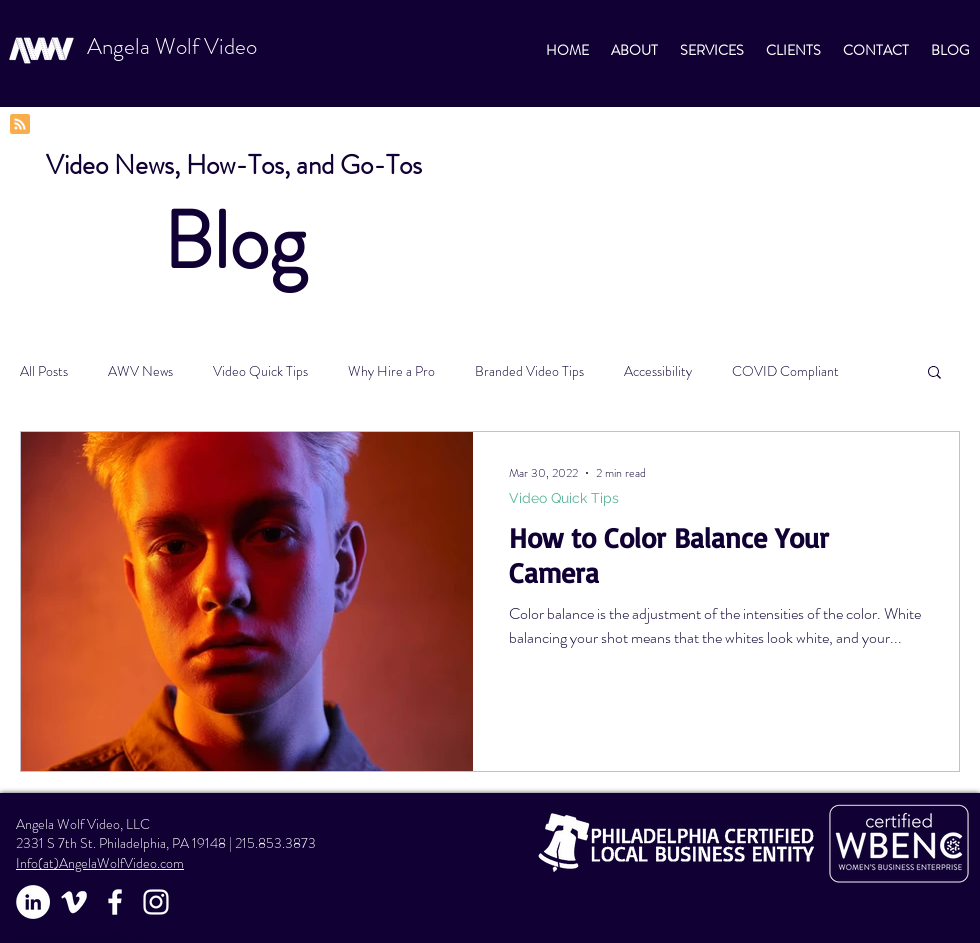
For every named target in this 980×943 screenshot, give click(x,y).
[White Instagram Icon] (156, 902)
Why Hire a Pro (391, 371)
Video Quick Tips (260, 371)
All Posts (44, 371)
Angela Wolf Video (172, 46)
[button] (934, 373)
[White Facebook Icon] (115, 902)
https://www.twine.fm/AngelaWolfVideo (81, 936)
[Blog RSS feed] (20, 125)
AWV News (140, 371)
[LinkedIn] (33, 902)
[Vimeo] (74, 902)
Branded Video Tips (529, 371)
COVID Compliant (785, 371)
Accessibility (658, 371)
